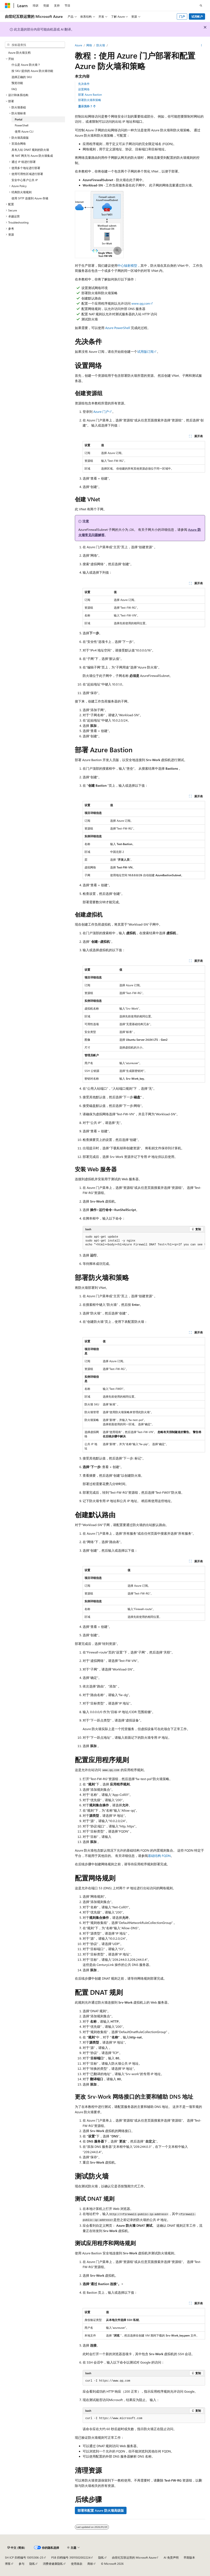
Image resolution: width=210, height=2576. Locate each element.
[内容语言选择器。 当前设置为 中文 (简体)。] (16, 2547)
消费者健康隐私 (53, 2564)
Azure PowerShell (117, 328)
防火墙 (100, 45)
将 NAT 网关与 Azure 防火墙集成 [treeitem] (32, 156)
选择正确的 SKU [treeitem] (21, 77)
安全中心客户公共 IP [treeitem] (24, 180)
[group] (144, 1240)
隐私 (101, 2557)
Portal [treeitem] (18, 119)
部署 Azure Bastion (90, 94)
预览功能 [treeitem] (17, 83)
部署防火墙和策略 (89, 100)
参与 (21, 2564)
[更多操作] (201, 45)
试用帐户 (197, 16)
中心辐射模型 (127, 265)
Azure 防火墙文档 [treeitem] (19, 52)
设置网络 (84, 89)
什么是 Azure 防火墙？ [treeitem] (25, 65)
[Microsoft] (7, 5)
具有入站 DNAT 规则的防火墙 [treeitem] (30, 150)
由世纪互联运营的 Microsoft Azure (134, 2557)
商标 (90, 2564)
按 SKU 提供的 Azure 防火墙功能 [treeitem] (32, 71)
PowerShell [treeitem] (21, 125)
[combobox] (35, 45)
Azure (78, 45)
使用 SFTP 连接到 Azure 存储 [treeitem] (29, 198)
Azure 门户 (101, 411)
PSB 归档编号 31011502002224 (70, 2557)
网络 (89, 45)
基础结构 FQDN (159, 1855)
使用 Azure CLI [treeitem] (24, 131)
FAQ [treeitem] (14, 89)
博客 (8, 2564)
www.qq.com (140, 303)
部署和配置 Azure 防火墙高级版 (101, 2510)
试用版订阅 (145, 351)
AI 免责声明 (171, 2557)
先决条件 (84, 84)
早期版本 (189, 2557)
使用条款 (76, 2564)
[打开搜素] (201, 5)
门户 (182, 16)
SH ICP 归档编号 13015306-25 (24, 2557)
